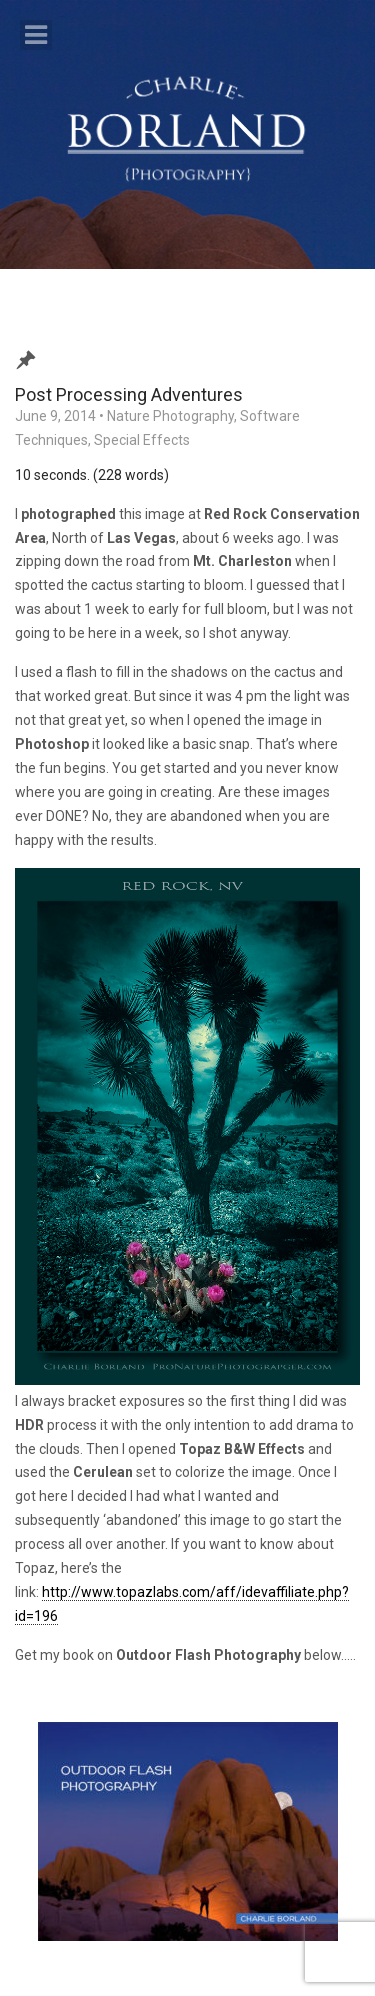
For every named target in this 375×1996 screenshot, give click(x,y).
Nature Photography (170, 416)
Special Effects (142, 440)
